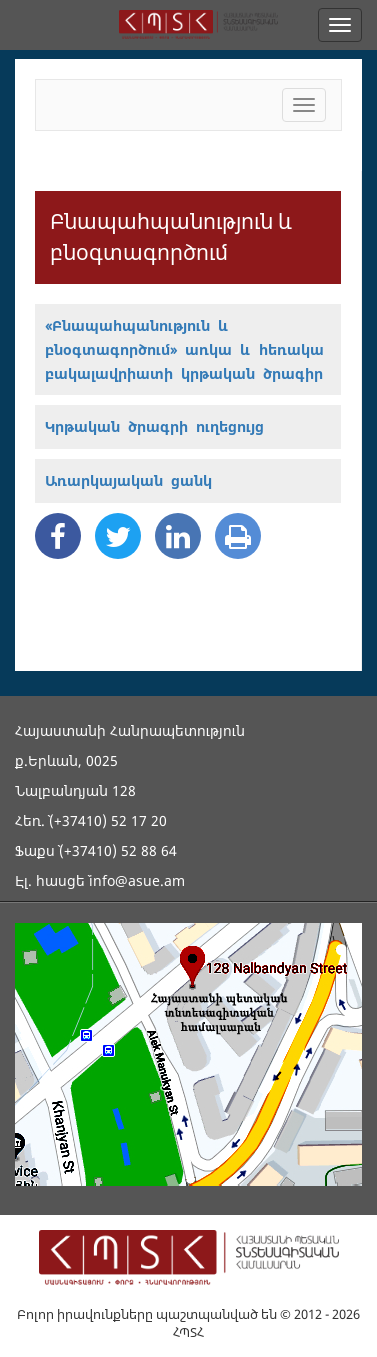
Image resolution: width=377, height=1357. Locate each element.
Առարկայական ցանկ (128, 480)
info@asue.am (137, 880)
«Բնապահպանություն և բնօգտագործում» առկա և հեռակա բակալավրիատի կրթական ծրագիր (184, 349)
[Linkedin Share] (178, 536)
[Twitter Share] (118, 536)
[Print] (238, 536)
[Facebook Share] (58, 536)
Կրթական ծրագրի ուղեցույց (154, 426)
